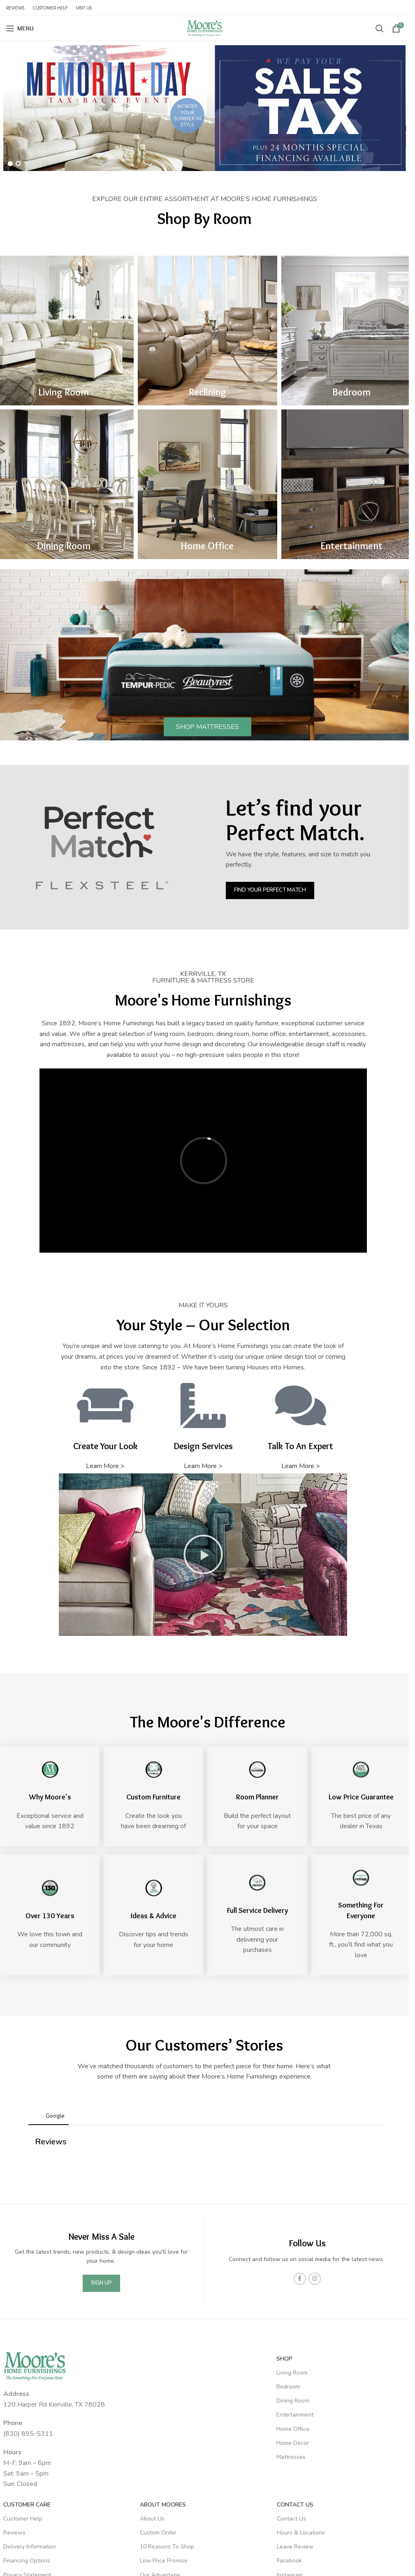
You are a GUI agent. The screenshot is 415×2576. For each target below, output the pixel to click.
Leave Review (295, 2454)
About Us (152, 2426)
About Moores (163, 2412)
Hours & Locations (301, 2440)
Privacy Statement (27, 2482)
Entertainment (351, 546)
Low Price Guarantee (361, 1796)
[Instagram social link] (314, 2186)
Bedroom (351, 392)
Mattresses (291, 2364)
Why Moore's (50, 1796)
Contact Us (295, 2412)
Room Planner (257, 1796)
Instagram (290, 2482)
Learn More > (105, 1466)
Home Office (207, 546)
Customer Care (27, 2412)
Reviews (14, 2440)
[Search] (379, 28)
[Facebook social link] (300, 2186)
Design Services (161, 2510)
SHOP (284, 2266)
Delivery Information (29, 2454)
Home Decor (292, 2350)
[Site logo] (204, 27)
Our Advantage (160, 2482)
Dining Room (63, 546)
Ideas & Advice (153, 1915)
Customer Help (22, 2426)
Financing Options (26, 2468)
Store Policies (21, 2496)
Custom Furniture (153, 1796)
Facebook (289, 2468)
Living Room (64, 392)
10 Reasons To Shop (167, 2454)
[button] (203, 1554)
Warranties (17, 2510)
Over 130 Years (50, 1915)
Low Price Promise (164, 2468)
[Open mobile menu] (20, 28)
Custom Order (158, 2440)
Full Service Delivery (257, 1910)
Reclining (207, 392)
